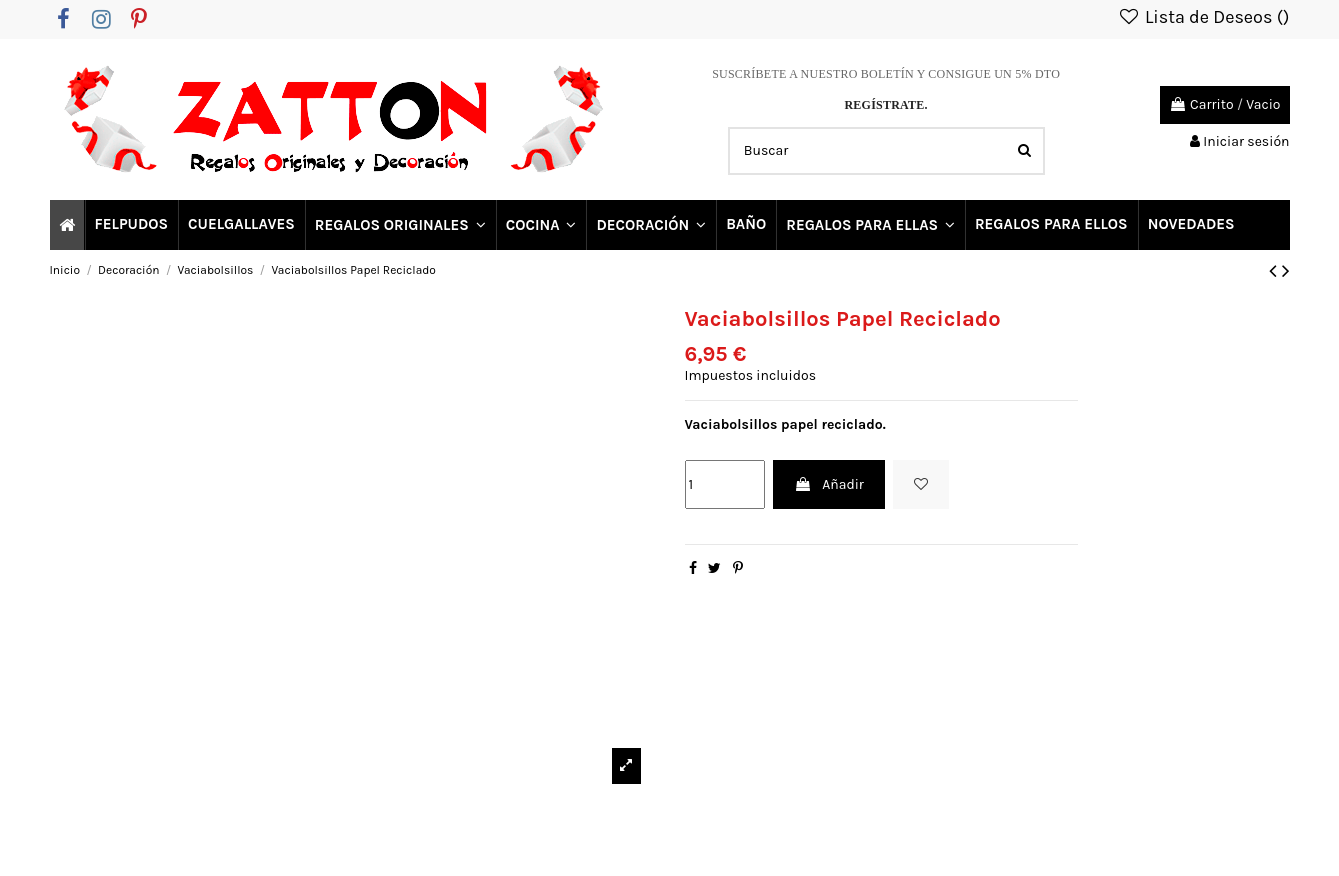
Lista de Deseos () (1204, 17)
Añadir (829, 484)
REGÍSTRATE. (885, 105)
